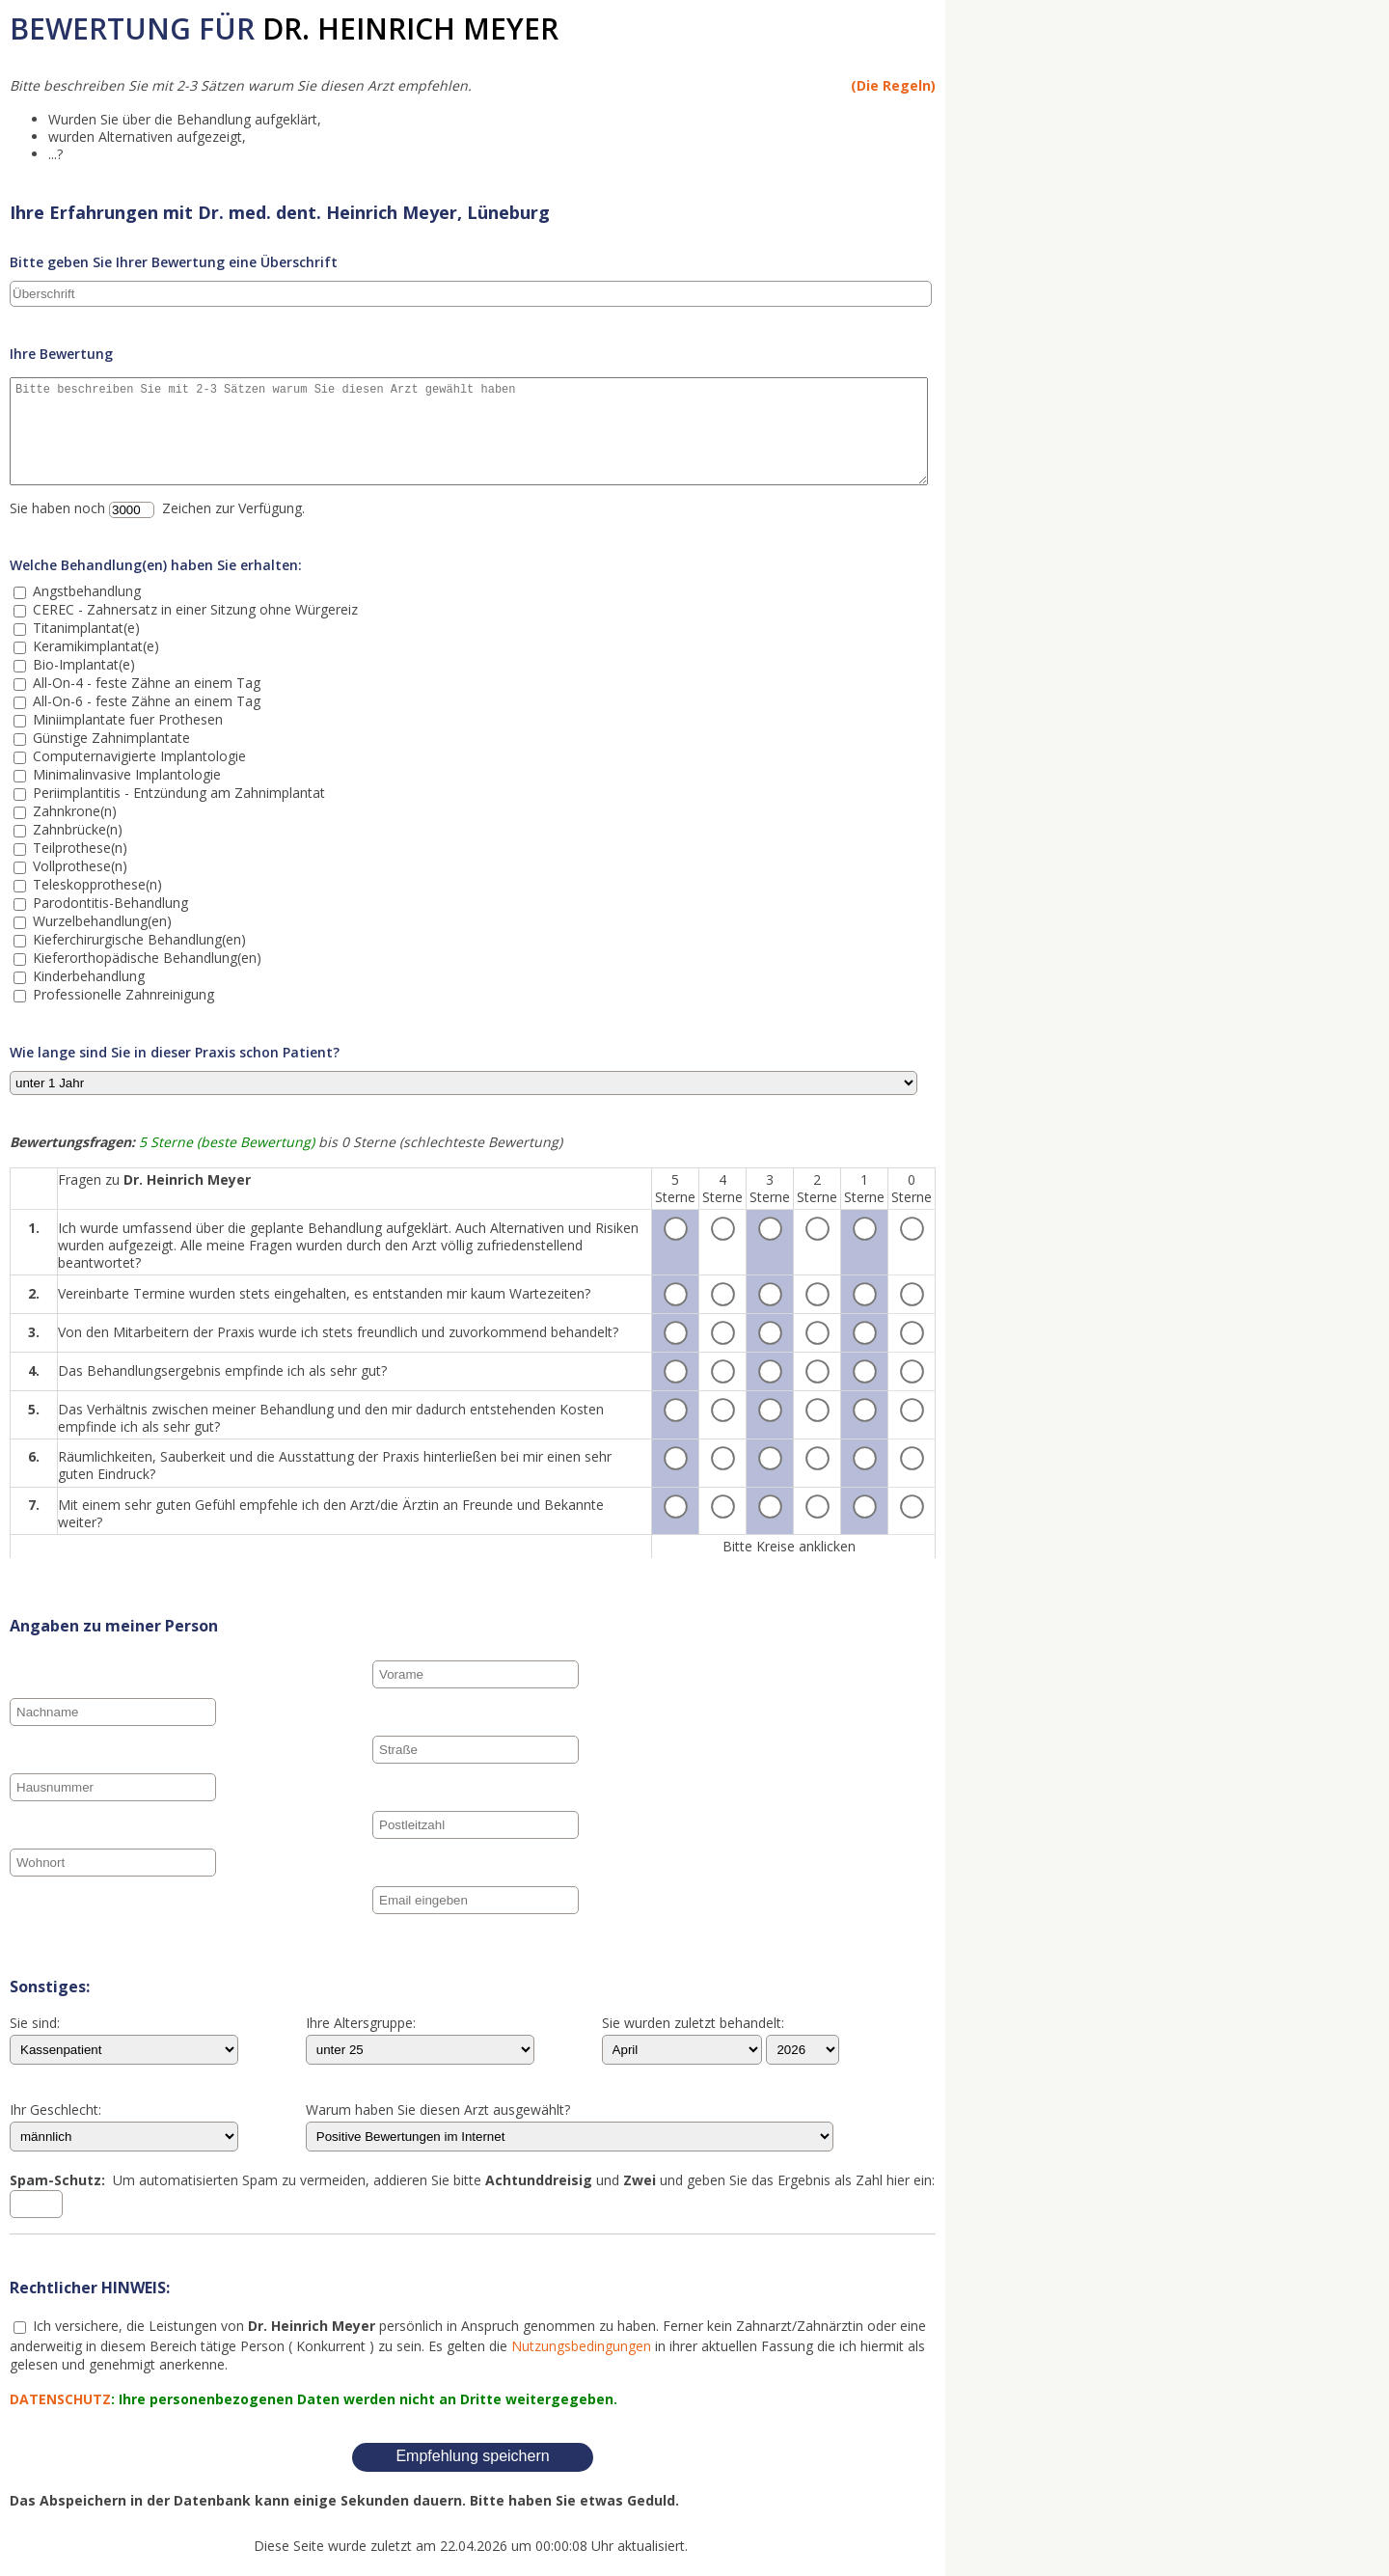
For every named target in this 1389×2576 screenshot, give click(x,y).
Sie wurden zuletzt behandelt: (693, 2024)
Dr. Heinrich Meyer (410, 28)
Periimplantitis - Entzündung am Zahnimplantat (177, 792)
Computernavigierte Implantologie (137, 756)
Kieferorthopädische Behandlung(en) (145, 957)
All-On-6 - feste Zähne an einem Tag (144, 701)
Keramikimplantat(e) (94, 646)
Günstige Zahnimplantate (109, 737)
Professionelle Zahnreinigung (121, 994)
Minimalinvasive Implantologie (125, 774)
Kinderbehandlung (87, 976)
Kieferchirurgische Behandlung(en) (137, 939)
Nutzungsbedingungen (581, 2346)
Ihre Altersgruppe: (361, 2024)
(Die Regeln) (893, 85)
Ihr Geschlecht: (55, 2111)
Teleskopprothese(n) (95, 884)
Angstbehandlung (85, 591)
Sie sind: (35, 2024)
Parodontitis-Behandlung (108, 902)
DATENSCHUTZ (60, 2399)
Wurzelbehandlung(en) (100, 921)
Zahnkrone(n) (73, 811)
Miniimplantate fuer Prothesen (126, 719)
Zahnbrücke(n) (76, 829)
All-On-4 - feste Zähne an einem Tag (144, 682)
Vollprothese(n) (78, 866)
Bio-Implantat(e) (82, 664)
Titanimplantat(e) (84, 627)
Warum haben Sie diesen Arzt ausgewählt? (438, 2111)
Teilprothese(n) (78, 847)
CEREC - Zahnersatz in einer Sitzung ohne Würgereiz (193, 609)
